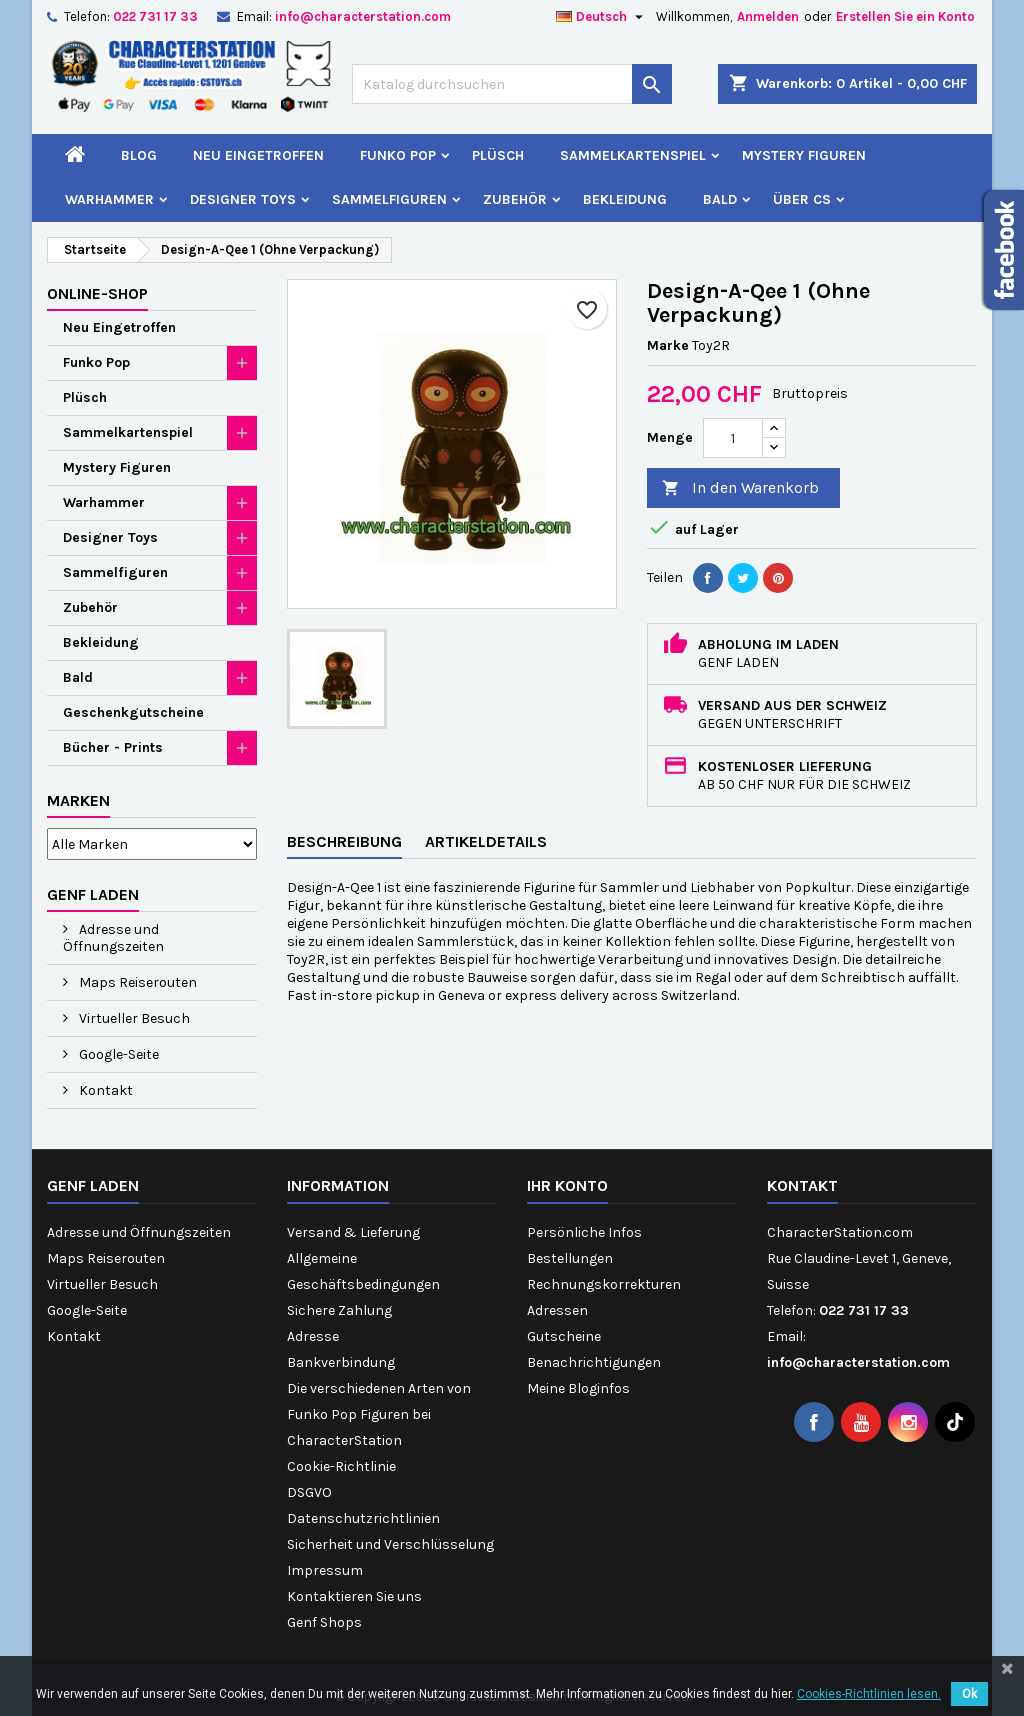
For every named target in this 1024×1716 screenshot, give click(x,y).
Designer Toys (243, 199)
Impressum (325, 1570)
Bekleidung (625, 199)
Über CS (802, 199)
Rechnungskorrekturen (604, 1284)
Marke (668, 345)
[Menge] (733, 438)
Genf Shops (324, 1622)
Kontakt (104, 1090)
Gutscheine (564, 1336)
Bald (720, 199)
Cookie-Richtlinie (341, 1466)
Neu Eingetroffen (258, 155)
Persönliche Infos (584, 1232)
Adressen (557, 1310)
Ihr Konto (567, 1185)
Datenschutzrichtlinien (363, 1518)
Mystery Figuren (804, 155)
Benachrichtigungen (594, 1362)
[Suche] (512, 84)
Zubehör (515, 199)
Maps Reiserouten (136, 982)
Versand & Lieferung (353, 1232)
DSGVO (309, 1492)
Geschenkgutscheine (133, 712)
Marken (78, 800)
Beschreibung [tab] (344, 841)
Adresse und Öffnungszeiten (113, 938)
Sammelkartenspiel (633, 155)
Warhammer (109, 199)
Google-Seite (117, 1054)
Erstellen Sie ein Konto (905, 16)
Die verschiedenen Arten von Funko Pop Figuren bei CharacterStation (379, 1414)
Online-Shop (97, 293)
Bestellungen (570, 1258)
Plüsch (498, 155)
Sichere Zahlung (339, 1310)
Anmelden (768, 16)
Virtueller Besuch (133, 1018)
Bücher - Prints (113, 747)
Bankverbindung (341, 1362)
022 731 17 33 (155, 16)
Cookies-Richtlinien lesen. (869, 1694)
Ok (969, 1694)
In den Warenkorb (740, 488)
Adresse (313, 1336)
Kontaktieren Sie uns (354, 1596)
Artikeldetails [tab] (486, 841)
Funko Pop (398, 155)
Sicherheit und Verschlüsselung (390, 1544)
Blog (139, 155)
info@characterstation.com (363, 16)
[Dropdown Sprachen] (602, 17)
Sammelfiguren (389, 199)
